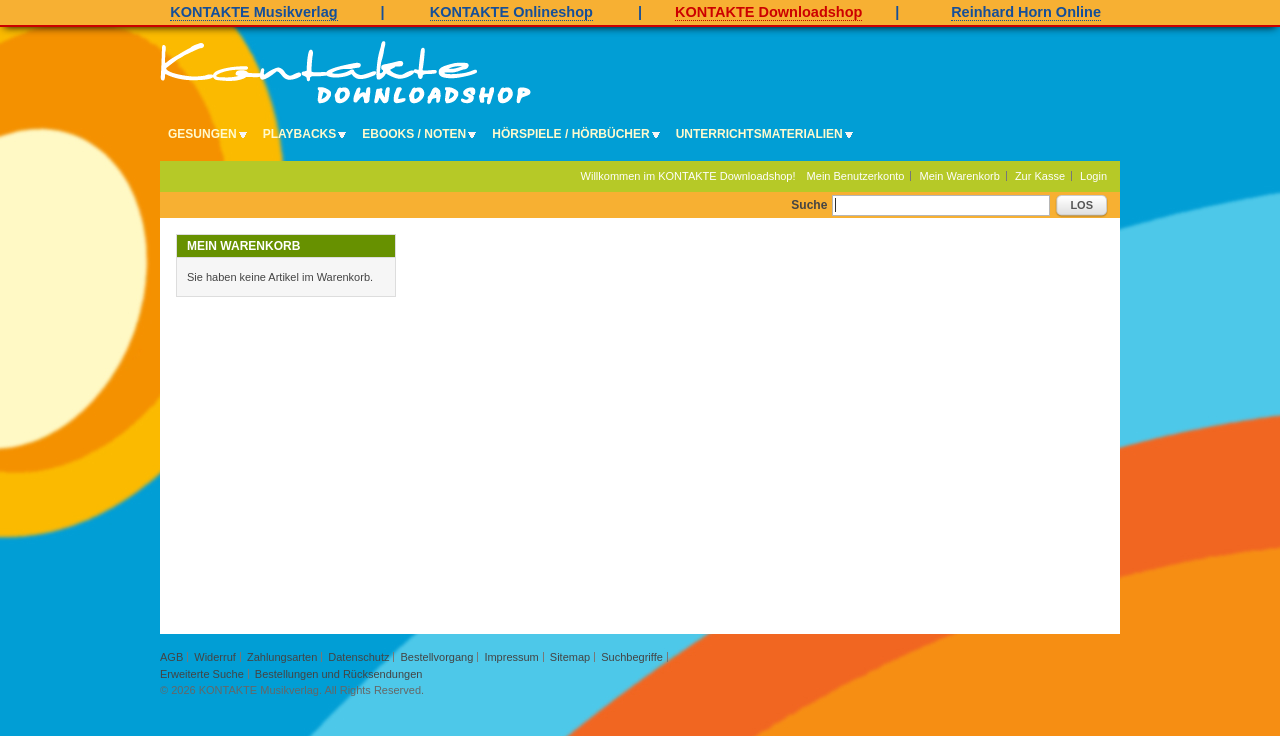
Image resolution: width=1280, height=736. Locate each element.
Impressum (511, 657)
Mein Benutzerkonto (856, 176)
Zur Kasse (1040, 176)
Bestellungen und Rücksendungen (339, 674)
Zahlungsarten (282, 657)
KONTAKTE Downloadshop (768, 12)
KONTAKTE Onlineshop (511, 12)
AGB (171, 657)
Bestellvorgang (437, 657)
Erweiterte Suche (202, 674)
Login (1093, 176)
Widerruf (215, 657)
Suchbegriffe (632, 657)
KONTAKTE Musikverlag (253, 12)
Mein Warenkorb (960, 176)
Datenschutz (358, 657)
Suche (809, 205)
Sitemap (570, 657)
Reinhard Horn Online (1026, 12)
